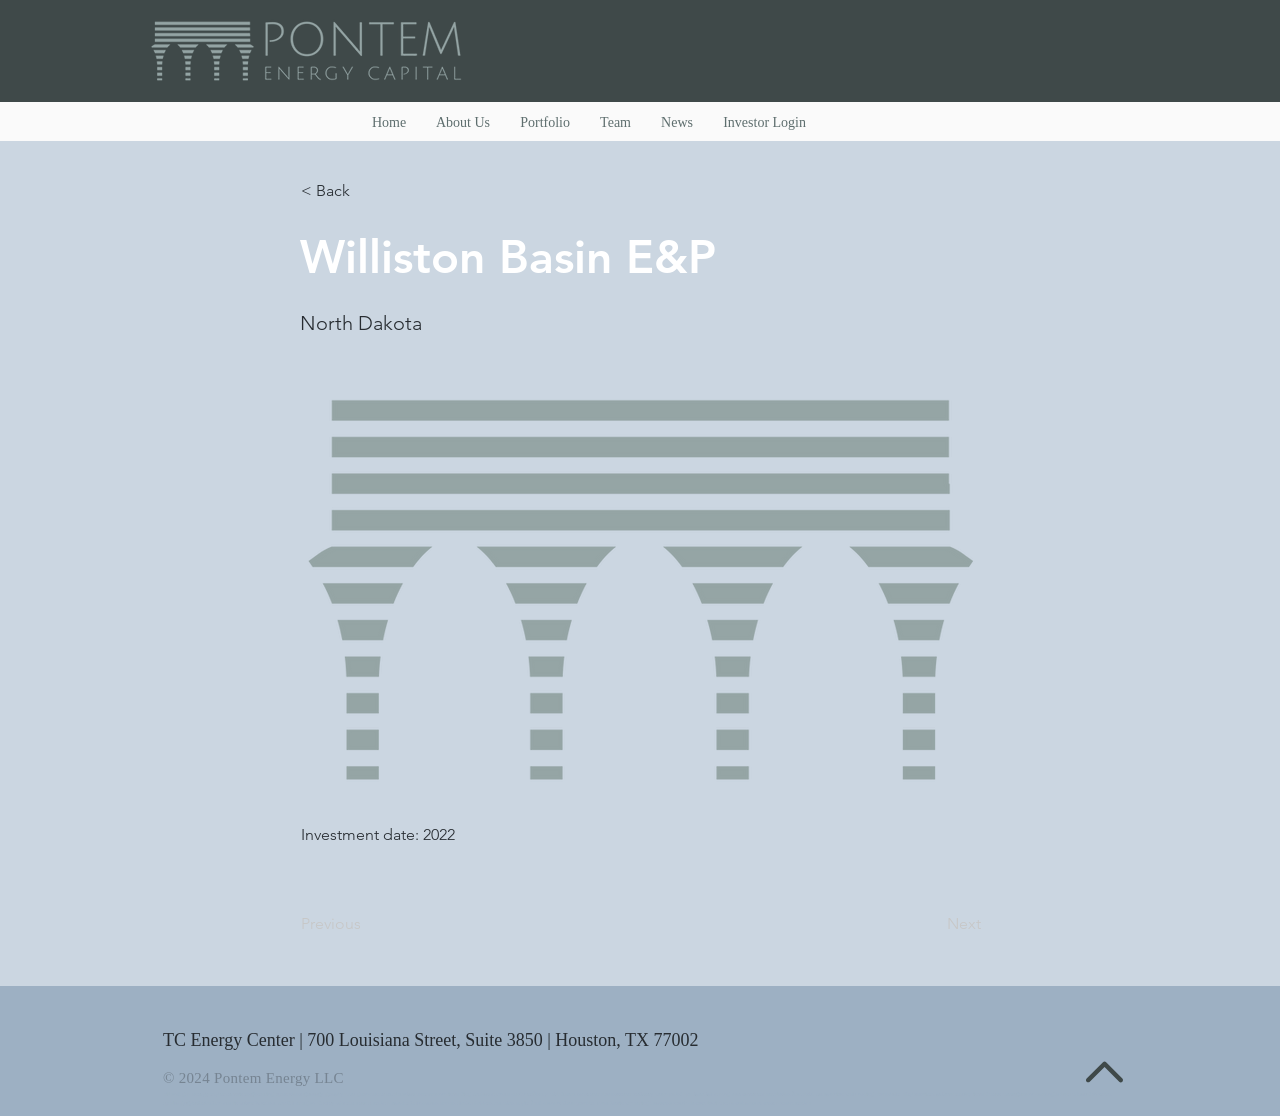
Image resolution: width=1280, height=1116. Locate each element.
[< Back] (367, 191)
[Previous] (367, 924)
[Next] (931, 924)
